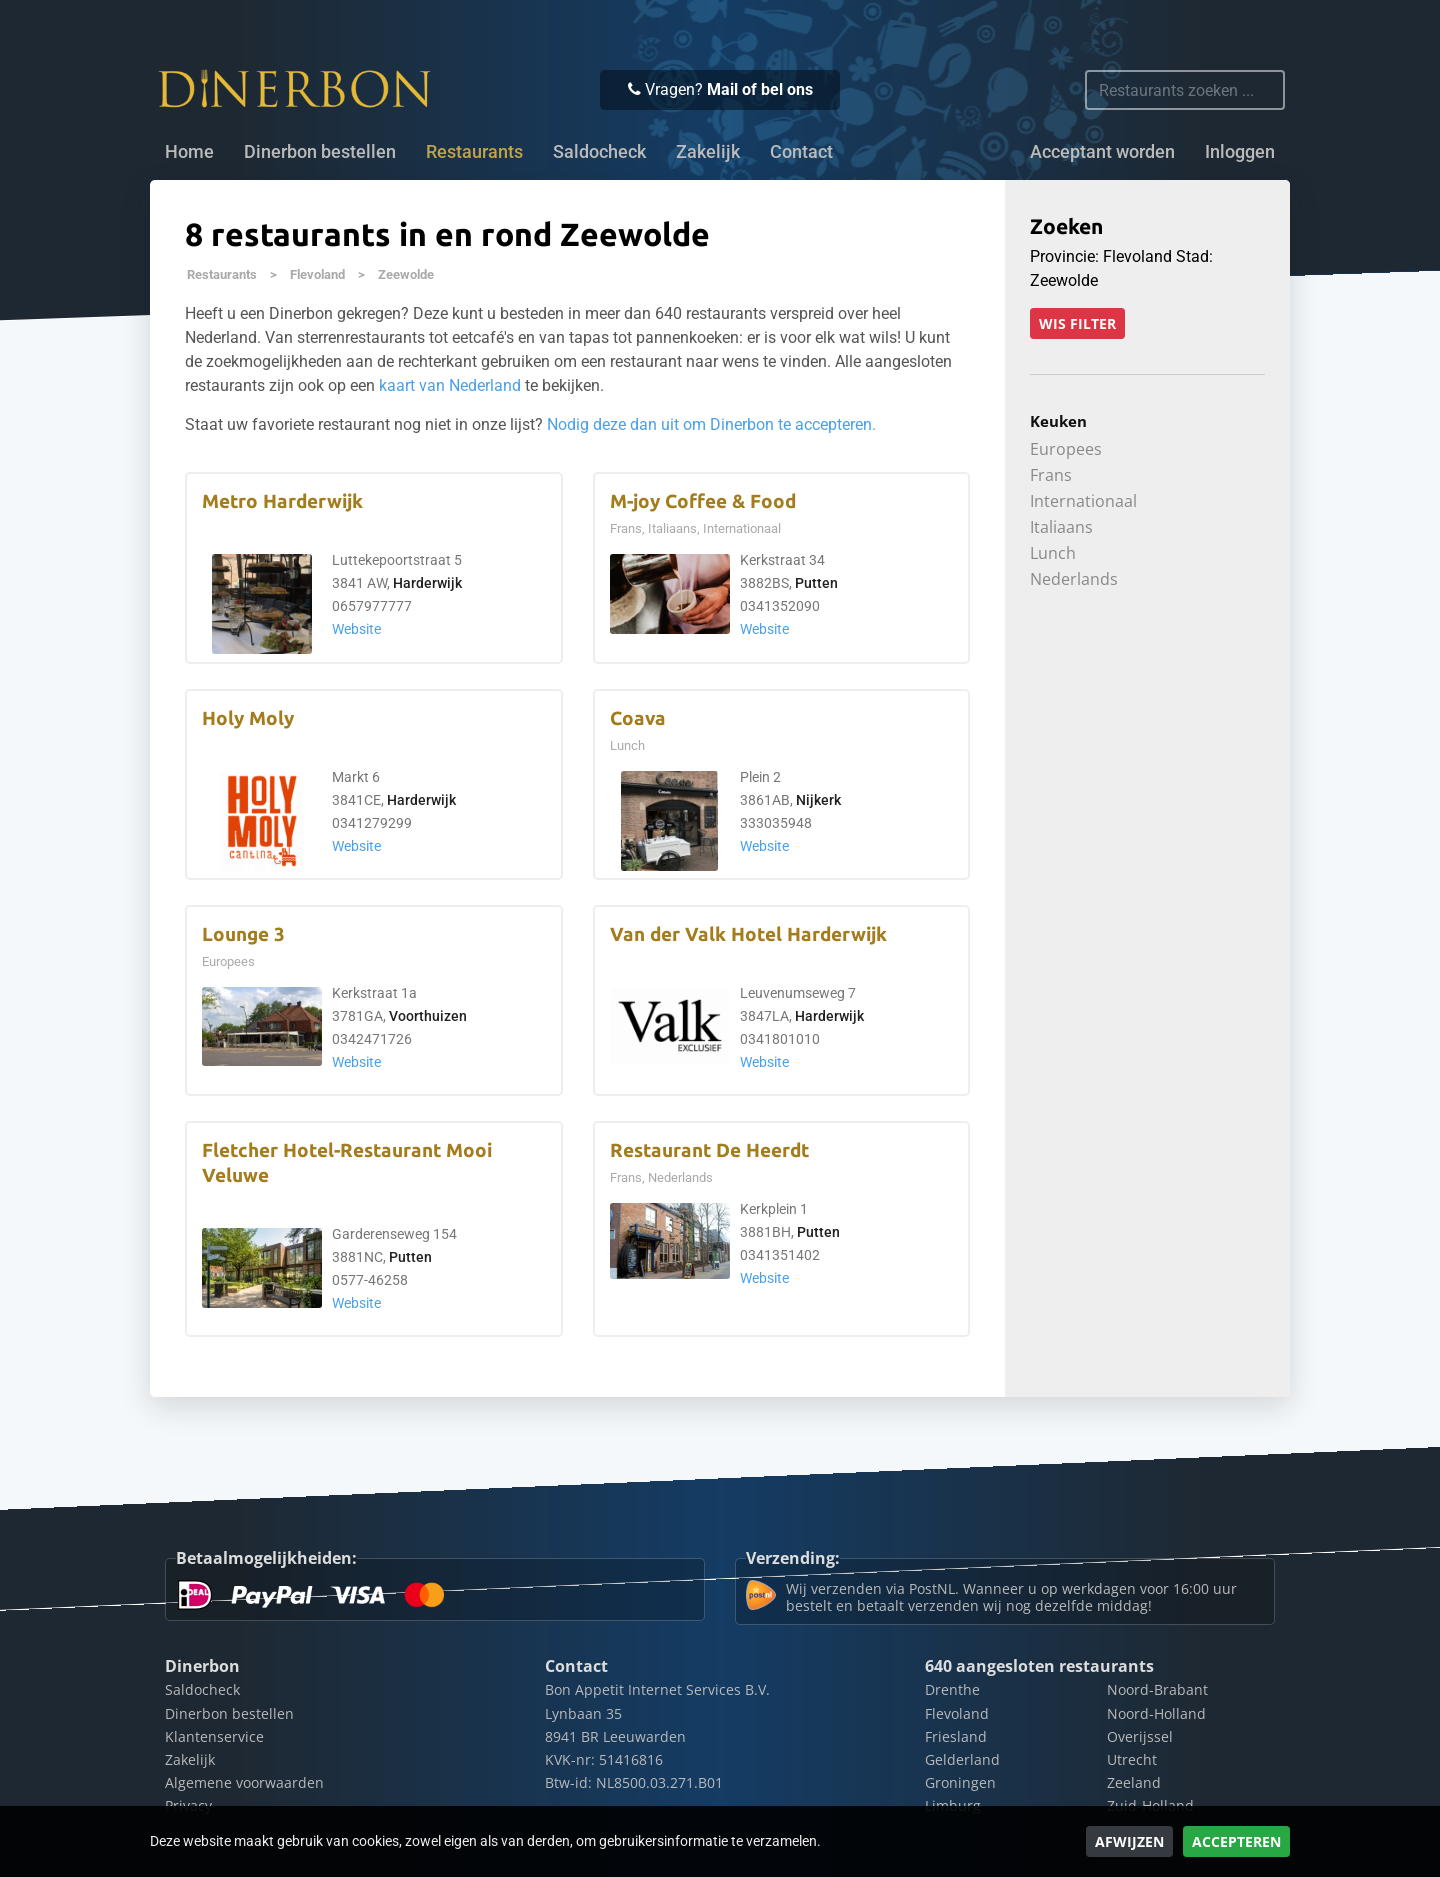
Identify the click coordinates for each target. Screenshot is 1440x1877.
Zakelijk (708, 152)
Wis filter (1077, 323)
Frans (1051, 475)
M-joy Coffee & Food (703, 501)
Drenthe (952, 1689)
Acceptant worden (1102, 152)
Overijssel (1140, 1736)
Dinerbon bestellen (320, 152)
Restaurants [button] (474, 152)
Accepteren (1236, 1841)
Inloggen (1240, 152)
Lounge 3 (243, 934)
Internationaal (1083, 501)
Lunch (1053, 553)
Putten (816, 583)
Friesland (956, 1736)
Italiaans (1061, 527)
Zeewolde (406, 274)
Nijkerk (818, 800)
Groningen (960, 1782)
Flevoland (317, 274)
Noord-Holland (1156, 1713)
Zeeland (1134, 1782)
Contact (801, 152)
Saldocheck (599, 152)
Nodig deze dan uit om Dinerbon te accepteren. (711, 424)
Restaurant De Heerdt (709, 1150)
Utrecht (1132, 1759)
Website (356, 629)
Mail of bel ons (760, 89)
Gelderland (962, 1759)
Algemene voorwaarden (244, 1782)
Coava (638, 718)
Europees (1066, 449)
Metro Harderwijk (282, 501)
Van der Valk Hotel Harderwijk (748, 934)
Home (189, 152)
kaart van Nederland (450, 385)
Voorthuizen (428, 1016)
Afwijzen (1129, 1841)
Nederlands (1074, 579)
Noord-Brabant (1157, 1689)
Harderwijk (427, 583)
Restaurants (222, 274)
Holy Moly (248, 718)
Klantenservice (214, 1736)
